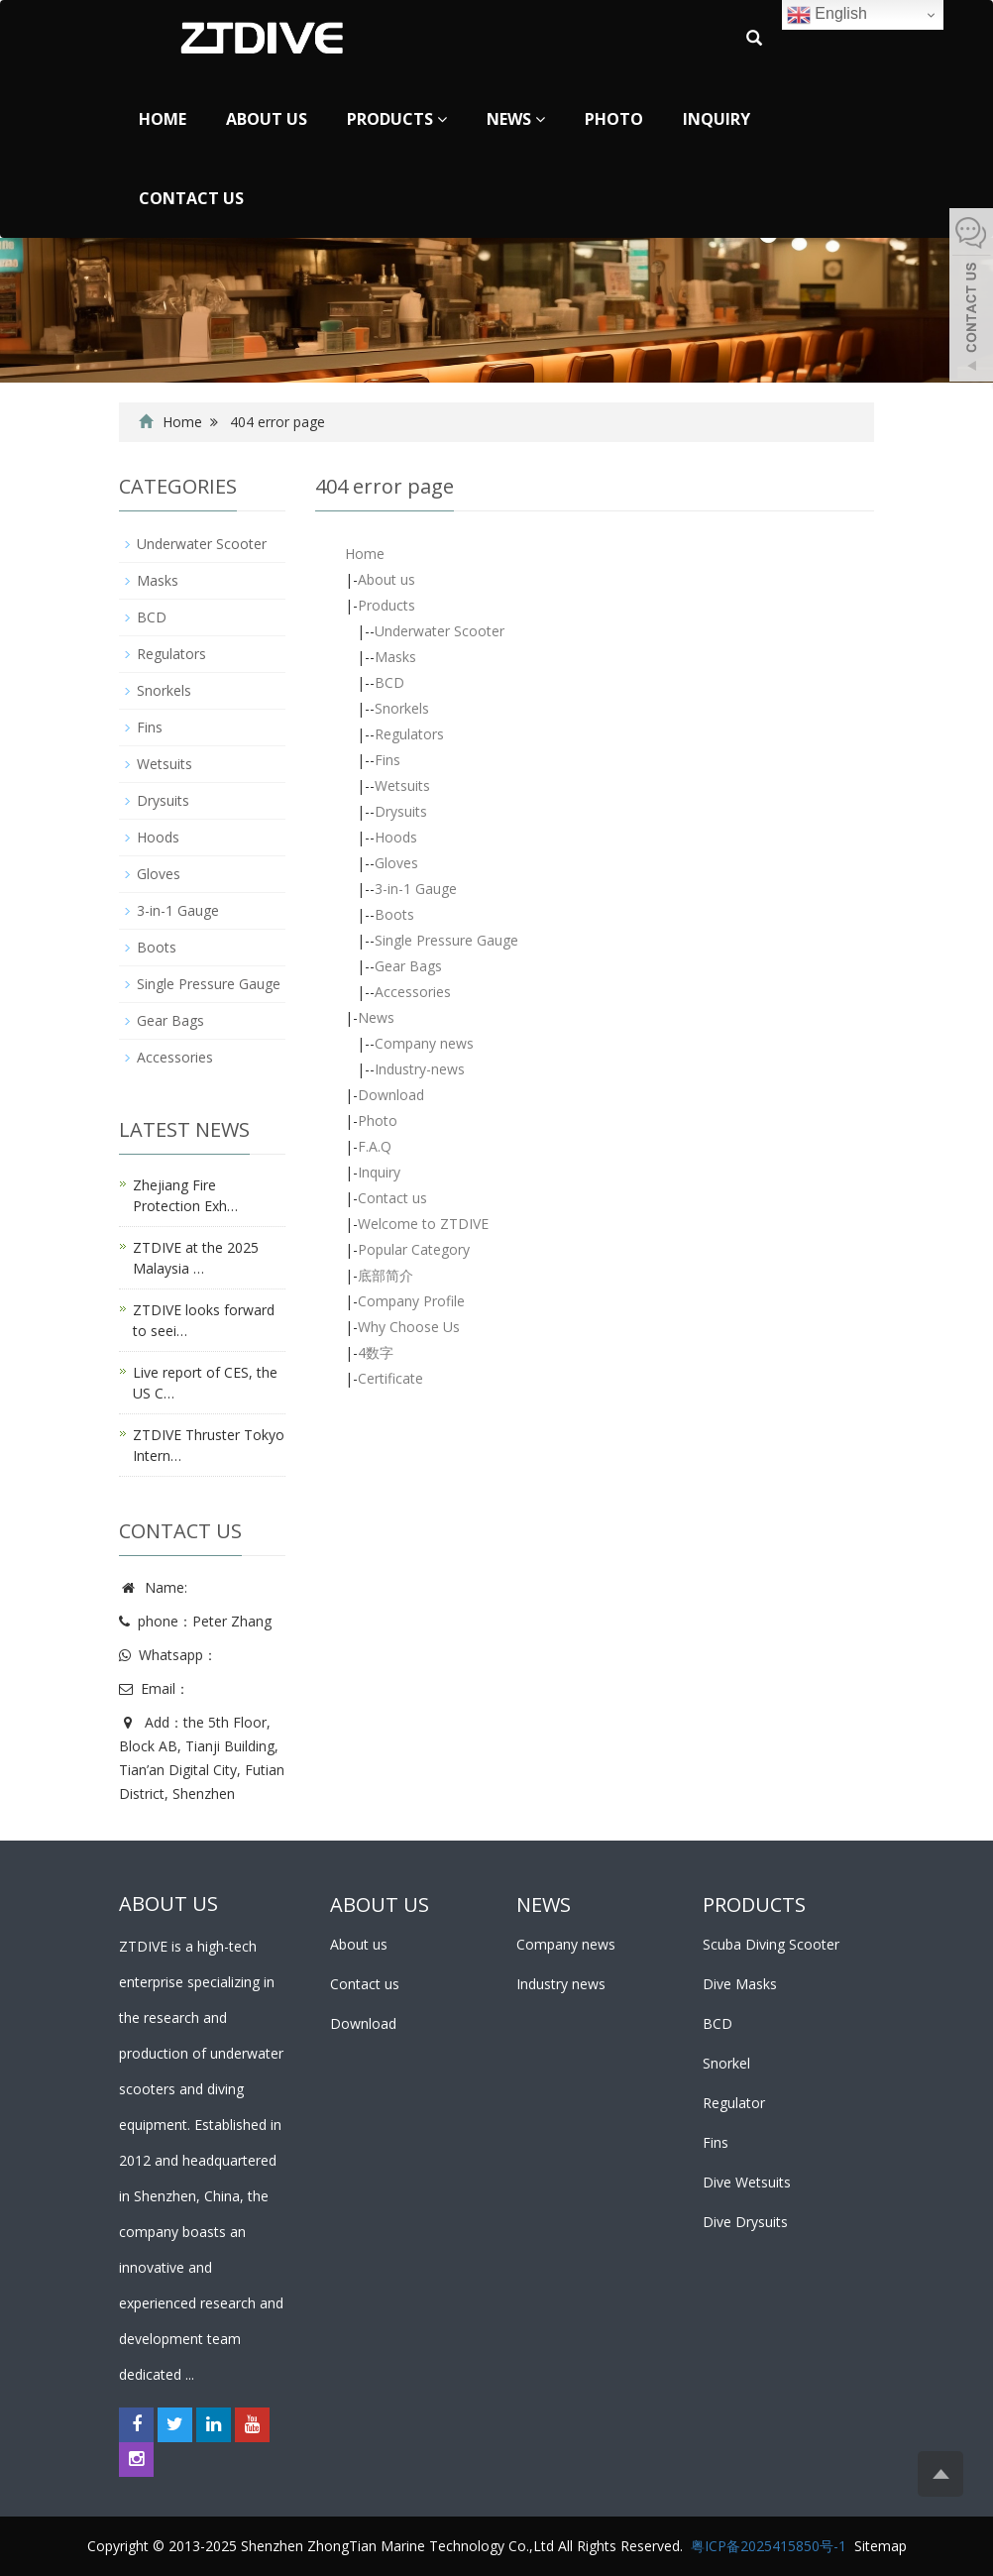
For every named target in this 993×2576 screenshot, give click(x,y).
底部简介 (385, 1275)
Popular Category (414, 1249)
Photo (614, 119)
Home (162, 119)
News (516, 119)
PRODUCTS (754, 1904)
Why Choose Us (409, 1326)
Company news (424, 1043)
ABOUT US (379, 1904)
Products (397, 119)
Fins (387, 759)
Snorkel (726, 2063)
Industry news (561, 1983)
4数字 (375, 1352)
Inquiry (716, 119)
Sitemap (880, 2545)
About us (266, 119)
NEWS (543, 1904)
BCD (389, 682)
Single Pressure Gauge (446, 940)
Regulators (409, 734)
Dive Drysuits (745, 2221)
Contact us (191, 198)
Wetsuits (402, 785)
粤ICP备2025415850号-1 (768, 2545)
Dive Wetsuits (747, 2182)
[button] (442, 119)
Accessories (413, 991)
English (827, 15)
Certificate (390, 1378)
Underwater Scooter (439, 630)
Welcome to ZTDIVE (423, 1223)
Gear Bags (408, 965)
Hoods (396, 837)
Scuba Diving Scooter (771, 1944)
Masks (395, 656)
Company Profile (411, 1300)
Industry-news (420, 1069)
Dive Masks (740, 1983)
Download (391, 1094)
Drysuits (401, 811)
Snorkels (402, 708)
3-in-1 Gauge (416, 888)
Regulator (734, 2102)
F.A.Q (374, 1146)
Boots (394, 914)
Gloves (396, 862)
